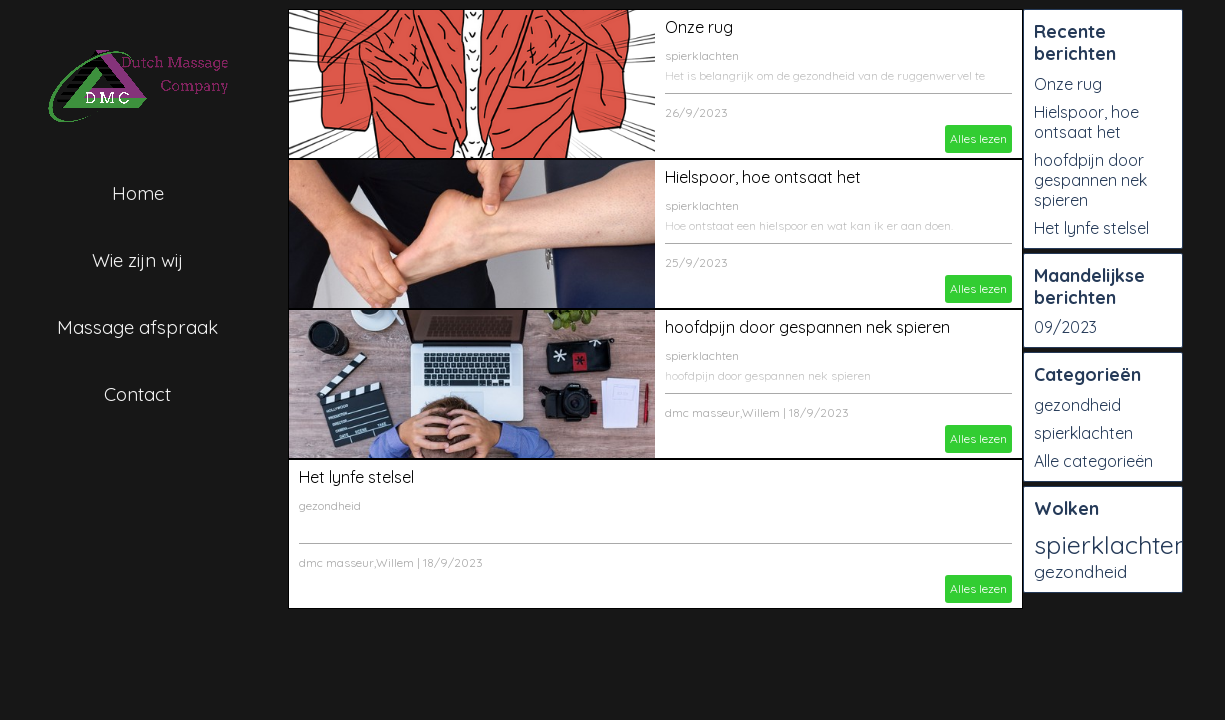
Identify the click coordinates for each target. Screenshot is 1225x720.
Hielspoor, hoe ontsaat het (763, 177)
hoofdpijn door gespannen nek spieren (807, 327)
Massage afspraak (137, 327)
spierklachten (702, 55)
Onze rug (699, 27)
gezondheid (330, 505)
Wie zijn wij (137, 260)
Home (138, 193)
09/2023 (1065, 327)
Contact (137, 394)
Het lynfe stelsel (356, 477)
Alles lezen (978, 138)
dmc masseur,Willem (722, 412)
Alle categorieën (1093, 461)
